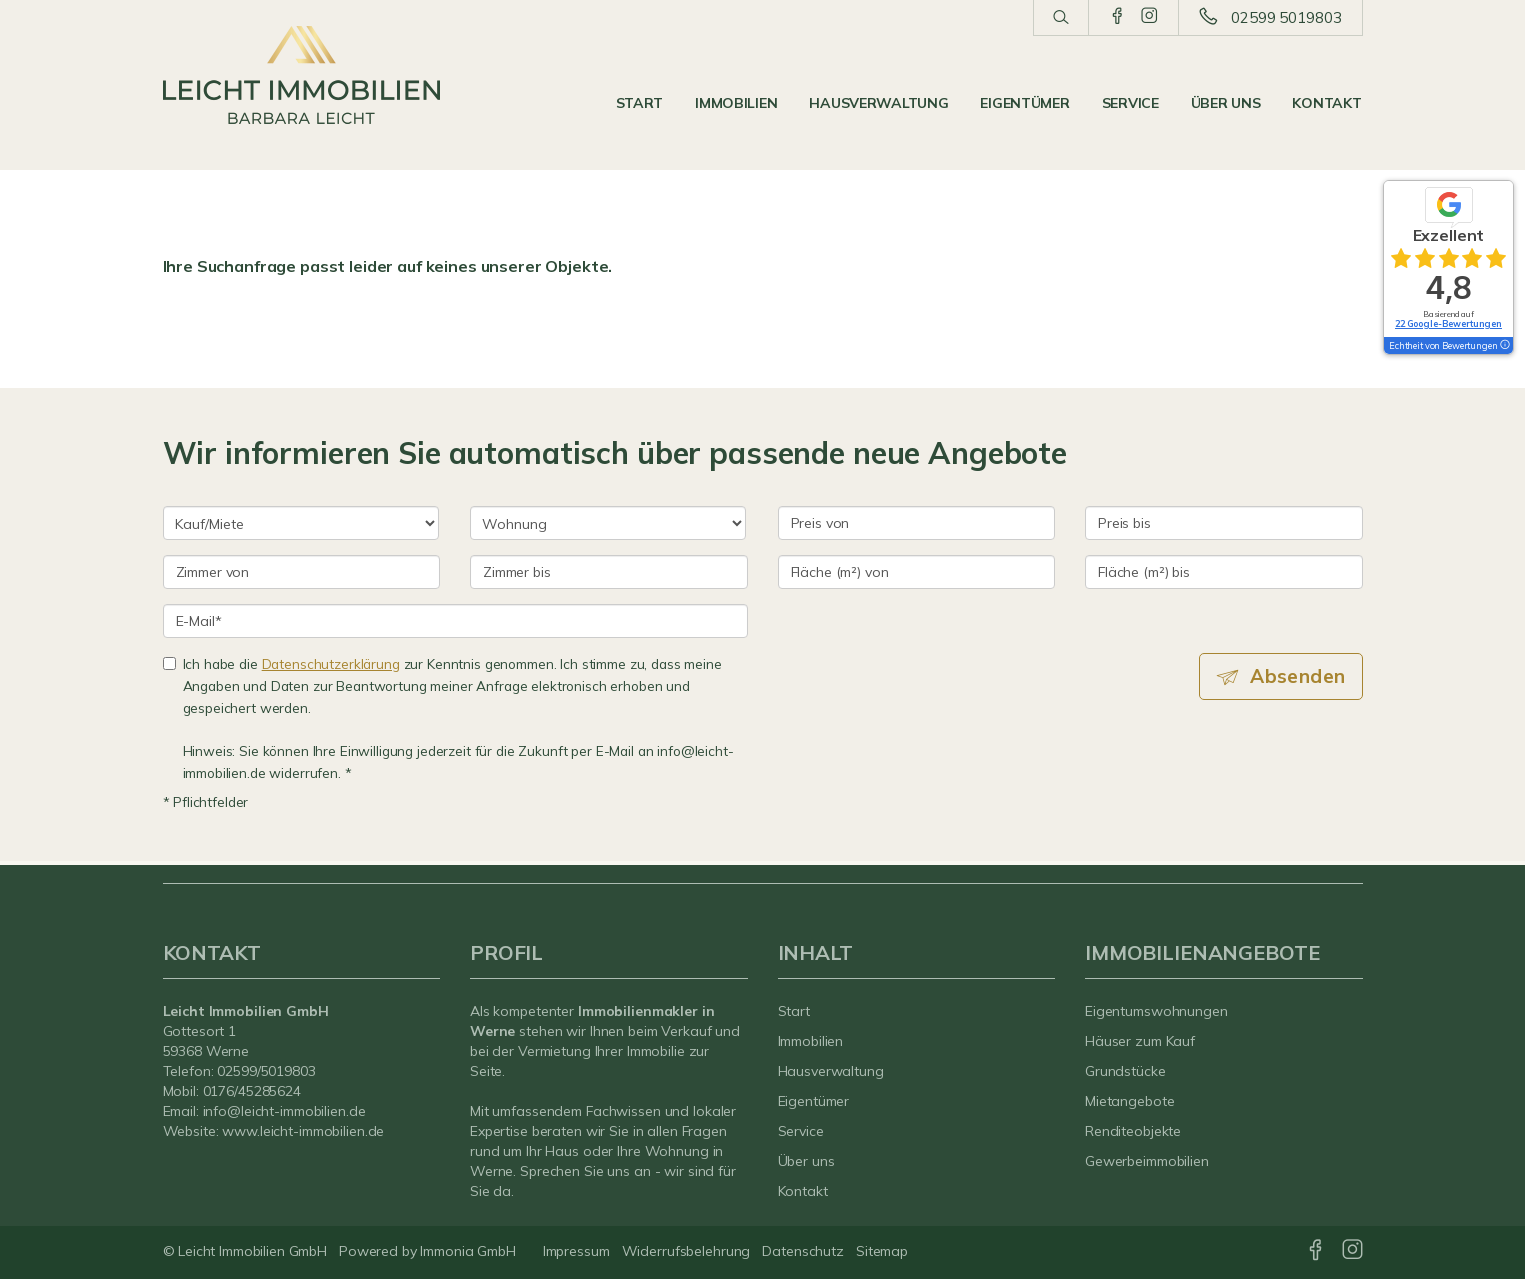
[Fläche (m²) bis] (1224, 572)
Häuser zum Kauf (1140, 1041)
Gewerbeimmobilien (1147, 1161)
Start (640, 103)
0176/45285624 (252, 1091)
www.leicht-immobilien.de (303, 1131)
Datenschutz (803, 1251)
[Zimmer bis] (609, 572)
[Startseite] (302, 75)
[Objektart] (608, 523)
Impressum (576, 1251)
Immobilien (736, 103)
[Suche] (1060, 18)
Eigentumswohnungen (1156, 1011)
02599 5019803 (1286, 17)
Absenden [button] (1297, 676)
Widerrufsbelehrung (686, 1251)
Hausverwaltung (878, 103)
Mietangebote (1130, 1101)
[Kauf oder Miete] (301, 523)
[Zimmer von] (302, 572)
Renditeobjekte (1133, 1131)
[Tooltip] (1504, 346)
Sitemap (882, 1251)
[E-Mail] (455, 621)
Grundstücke (1125, 1071)
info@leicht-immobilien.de (284, 1111)
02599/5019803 (266, 1071)
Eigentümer (1024, 103)
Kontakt (1326, 103)
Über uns (1226, 103)
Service (1130, 103)
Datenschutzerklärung (331, 663)
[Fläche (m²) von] (917, 572)
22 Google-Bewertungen (1448, 323)
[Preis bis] (1224, 523)
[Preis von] (917, 523)
